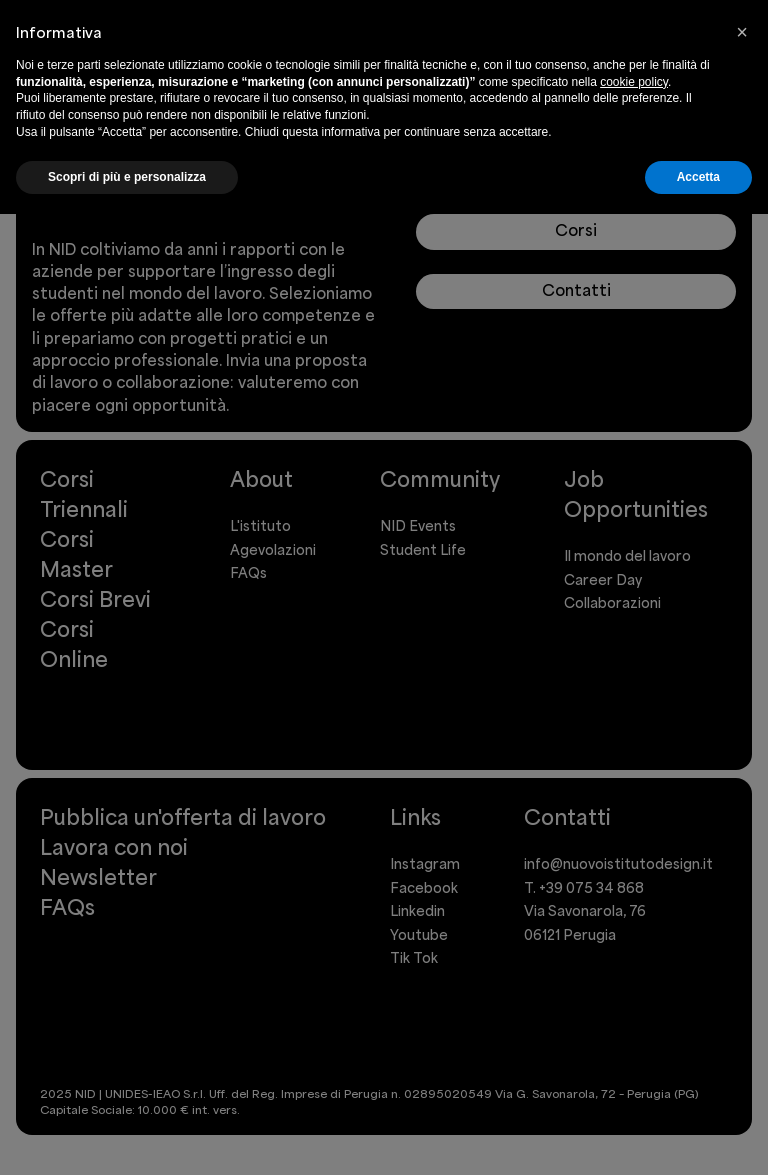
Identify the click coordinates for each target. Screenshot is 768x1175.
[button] (742, 32)
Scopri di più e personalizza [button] (127, 177)
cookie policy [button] (634, 82)
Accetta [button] (698, 177)
